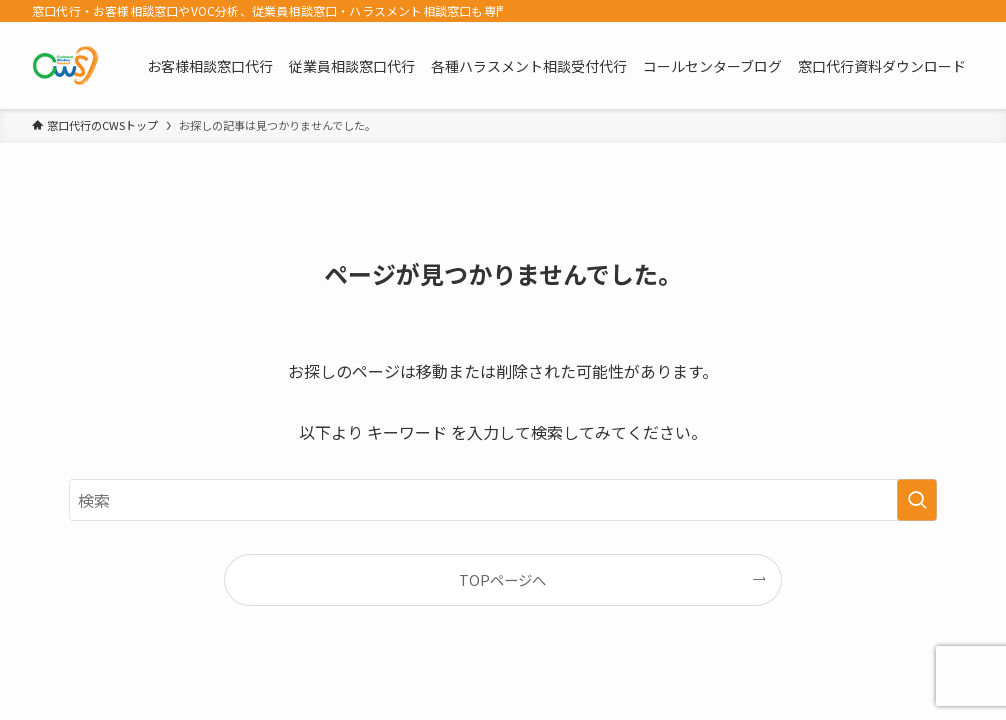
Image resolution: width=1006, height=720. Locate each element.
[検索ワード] (503, 500)
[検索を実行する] (917, 500)
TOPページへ (502, 579)
